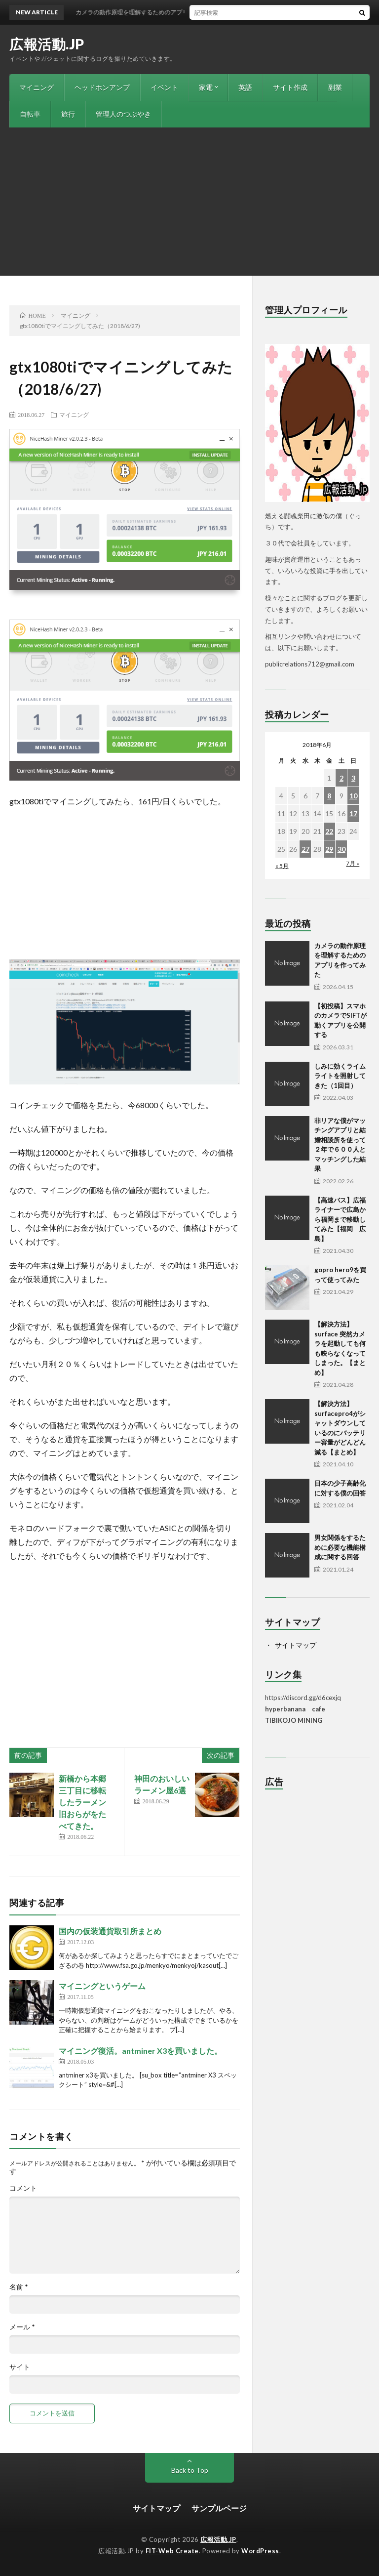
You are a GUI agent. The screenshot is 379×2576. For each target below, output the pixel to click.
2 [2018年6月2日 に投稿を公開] (341, 778)
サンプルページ (219, 2508)
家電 (206, 87)
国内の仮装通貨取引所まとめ (110, 1931)
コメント (23, 2188)
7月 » (352, 863)
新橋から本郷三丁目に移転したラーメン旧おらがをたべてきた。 (82, 1802)
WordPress (260, 2551)
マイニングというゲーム (102, 1986)
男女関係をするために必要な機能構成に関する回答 (340, 1547)
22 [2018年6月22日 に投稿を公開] (329, 831)
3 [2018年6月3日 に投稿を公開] (353, 778)
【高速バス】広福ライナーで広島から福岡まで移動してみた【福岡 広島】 (340, 1219)
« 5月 (282, 866)
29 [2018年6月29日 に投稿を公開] (329, 849)
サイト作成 (290, 87)
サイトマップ (295, 1645)
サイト (19, 2367)
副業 (335, 87)
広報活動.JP (46, 44)
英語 (245, 87)
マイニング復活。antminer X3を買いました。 (140, 2050)
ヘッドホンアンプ (102, 87)
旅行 (68, 114)
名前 (18, 2287)
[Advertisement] (189, 201)
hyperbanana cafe (295, 1709)
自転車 (30, 114)
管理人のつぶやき (123, 114)
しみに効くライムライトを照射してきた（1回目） (340, 1075)
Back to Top (189, 2470)
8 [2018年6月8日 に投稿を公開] (329, 795)
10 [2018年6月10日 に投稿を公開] (353, 795)
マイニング (36, 87)
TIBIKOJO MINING (293, 1720)
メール (22, 2327)
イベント (164, 87)
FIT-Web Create (172, 2551)
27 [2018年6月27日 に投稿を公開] (305, 849)
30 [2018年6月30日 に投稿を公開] (341, 849)
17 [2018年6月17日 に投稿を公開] (353, 813)
